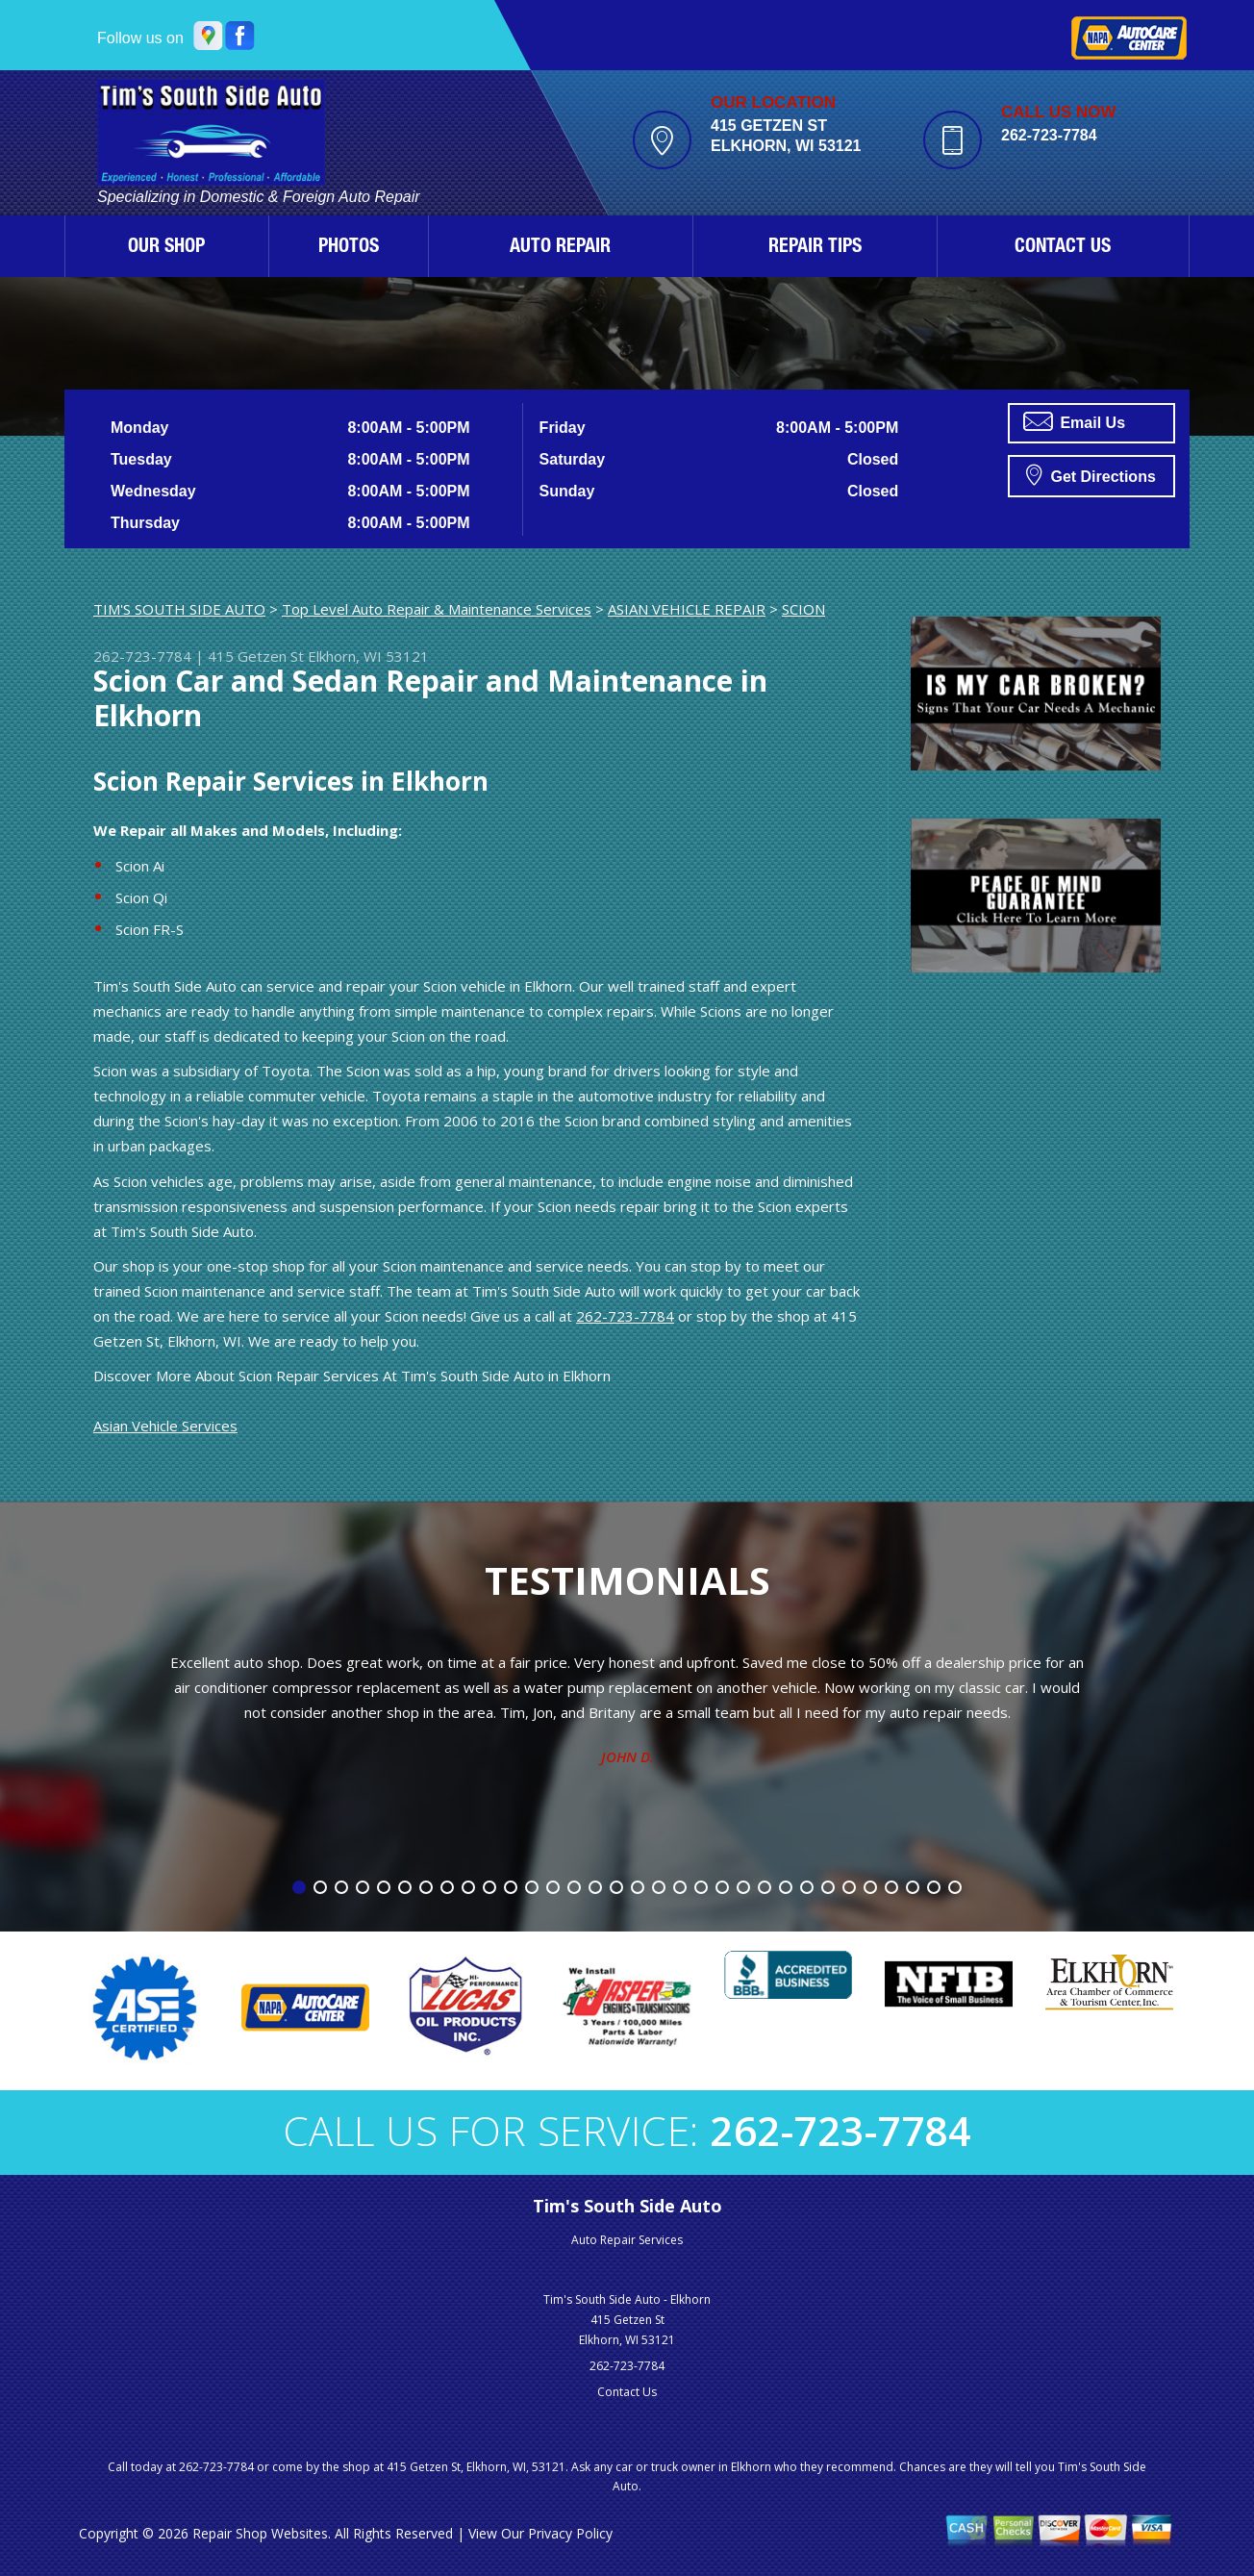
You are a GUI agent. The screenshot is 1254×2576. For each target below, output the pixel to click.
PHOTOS (348, 248)
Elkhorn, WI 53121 (368, 656)
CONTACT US (1063, 248)
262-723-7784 (1049, 135)
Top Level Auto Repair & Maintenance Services (436, 609)
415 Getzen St (256, 656)
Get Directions (1091, 474)
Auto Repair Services (627, 2240)
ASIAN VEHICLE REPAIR (686, 609)
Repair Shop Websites (260, 2533)
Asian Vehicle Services (165, 1425)
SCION (803, 609)
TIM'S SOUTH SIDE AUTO (179, 609)
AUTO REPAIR (560, 248)
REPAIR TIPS (815, 248)
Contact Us (627, 2392)
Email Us (1074, 421)
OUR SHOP (166, 248)
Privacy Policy (570, 2533)
